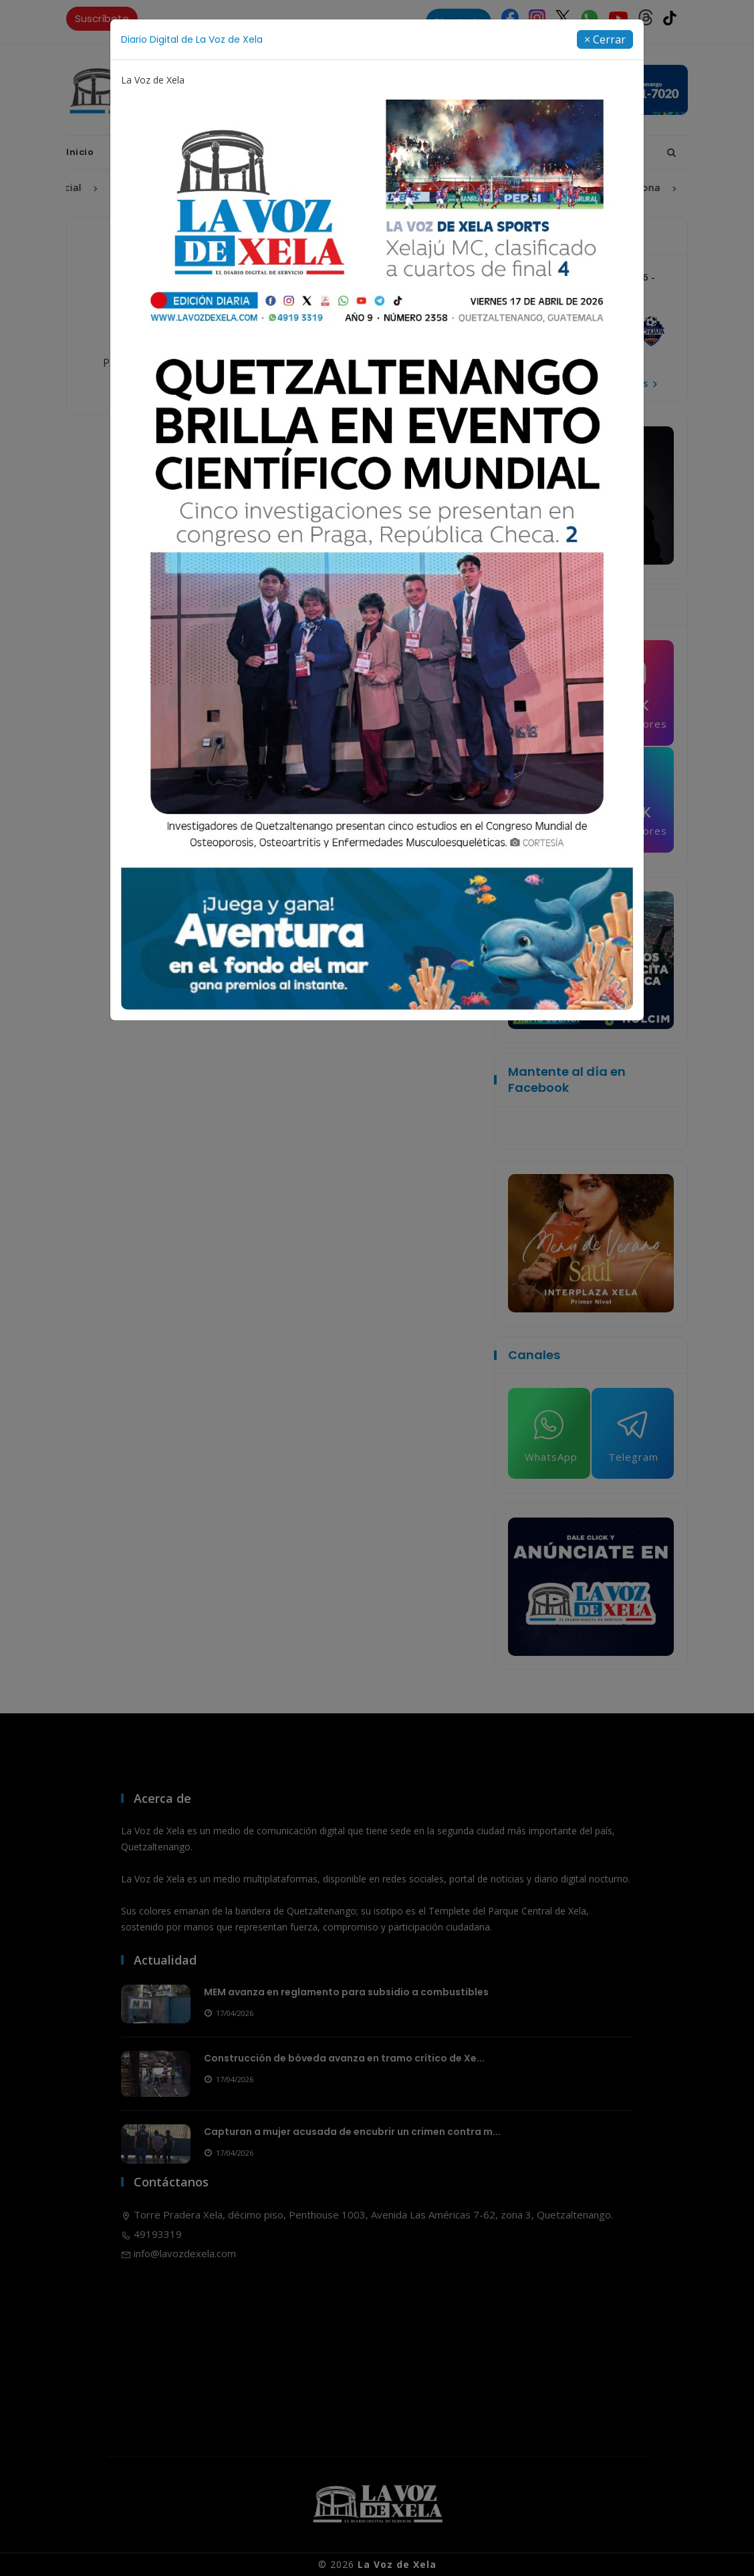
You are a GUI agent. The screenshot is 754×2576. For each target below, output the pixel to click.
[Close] (605, 39)
